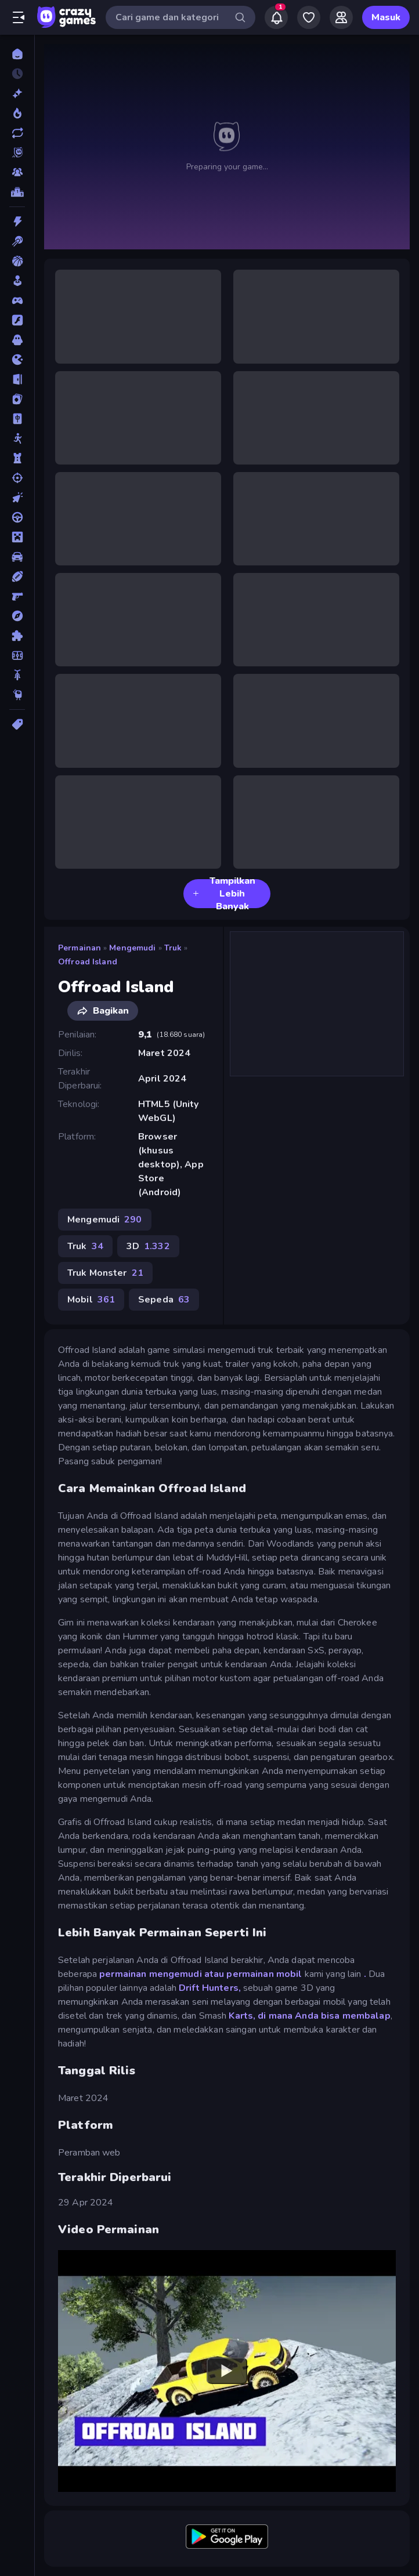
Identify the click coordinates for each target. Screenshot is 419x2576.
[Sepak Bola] (17, 655)
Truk (173, 947)
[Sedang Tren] (17, 113)
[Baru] (17, 93)
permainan (249, 1974)
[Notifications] (276, 17)
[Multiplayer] (17, 172)
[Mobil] (17, 557)
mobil (289, 1974)
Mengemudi (132, 947)
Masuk (385, 17)
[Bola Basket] (17, 261)
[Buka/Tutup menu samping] (18, 17)
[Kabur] (17, 379)
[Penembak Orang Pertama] (17, 596)
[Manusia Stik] (17, 438)
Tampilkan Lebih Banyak (224, 893)
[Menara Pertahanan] (17, 458)
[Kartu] (17, 399)
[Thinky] (17, 695)
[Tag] (17, 724)
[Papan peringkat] (17, 192)
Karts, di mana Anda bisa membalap (309, 2015)
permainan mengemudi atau (161, 1974)
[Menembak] (17, 478)
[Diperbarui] (17, 133)
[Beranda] (17, 54)
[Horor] (17, 340)
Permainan (79, 947)
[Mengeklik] (17, 497)
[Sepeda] (17, 675)
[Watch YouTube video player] (227, 2371)
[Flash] (17, 320)
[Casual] (17, 281)
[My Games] (308, 17)
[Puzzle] (17, 635)
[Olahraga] (17, 576)
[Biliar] (17, 241)
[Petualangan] (17, 616)
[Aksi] (17, 221)
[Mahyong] (17, 419)
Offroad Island (87, 961)
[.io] (17, 359)
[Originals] (17, 152)
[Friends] (341, 17)
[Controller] (17, 300)
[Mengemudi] (17, 517)
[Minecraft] (17, 537)
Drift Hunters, (210, 1988)
